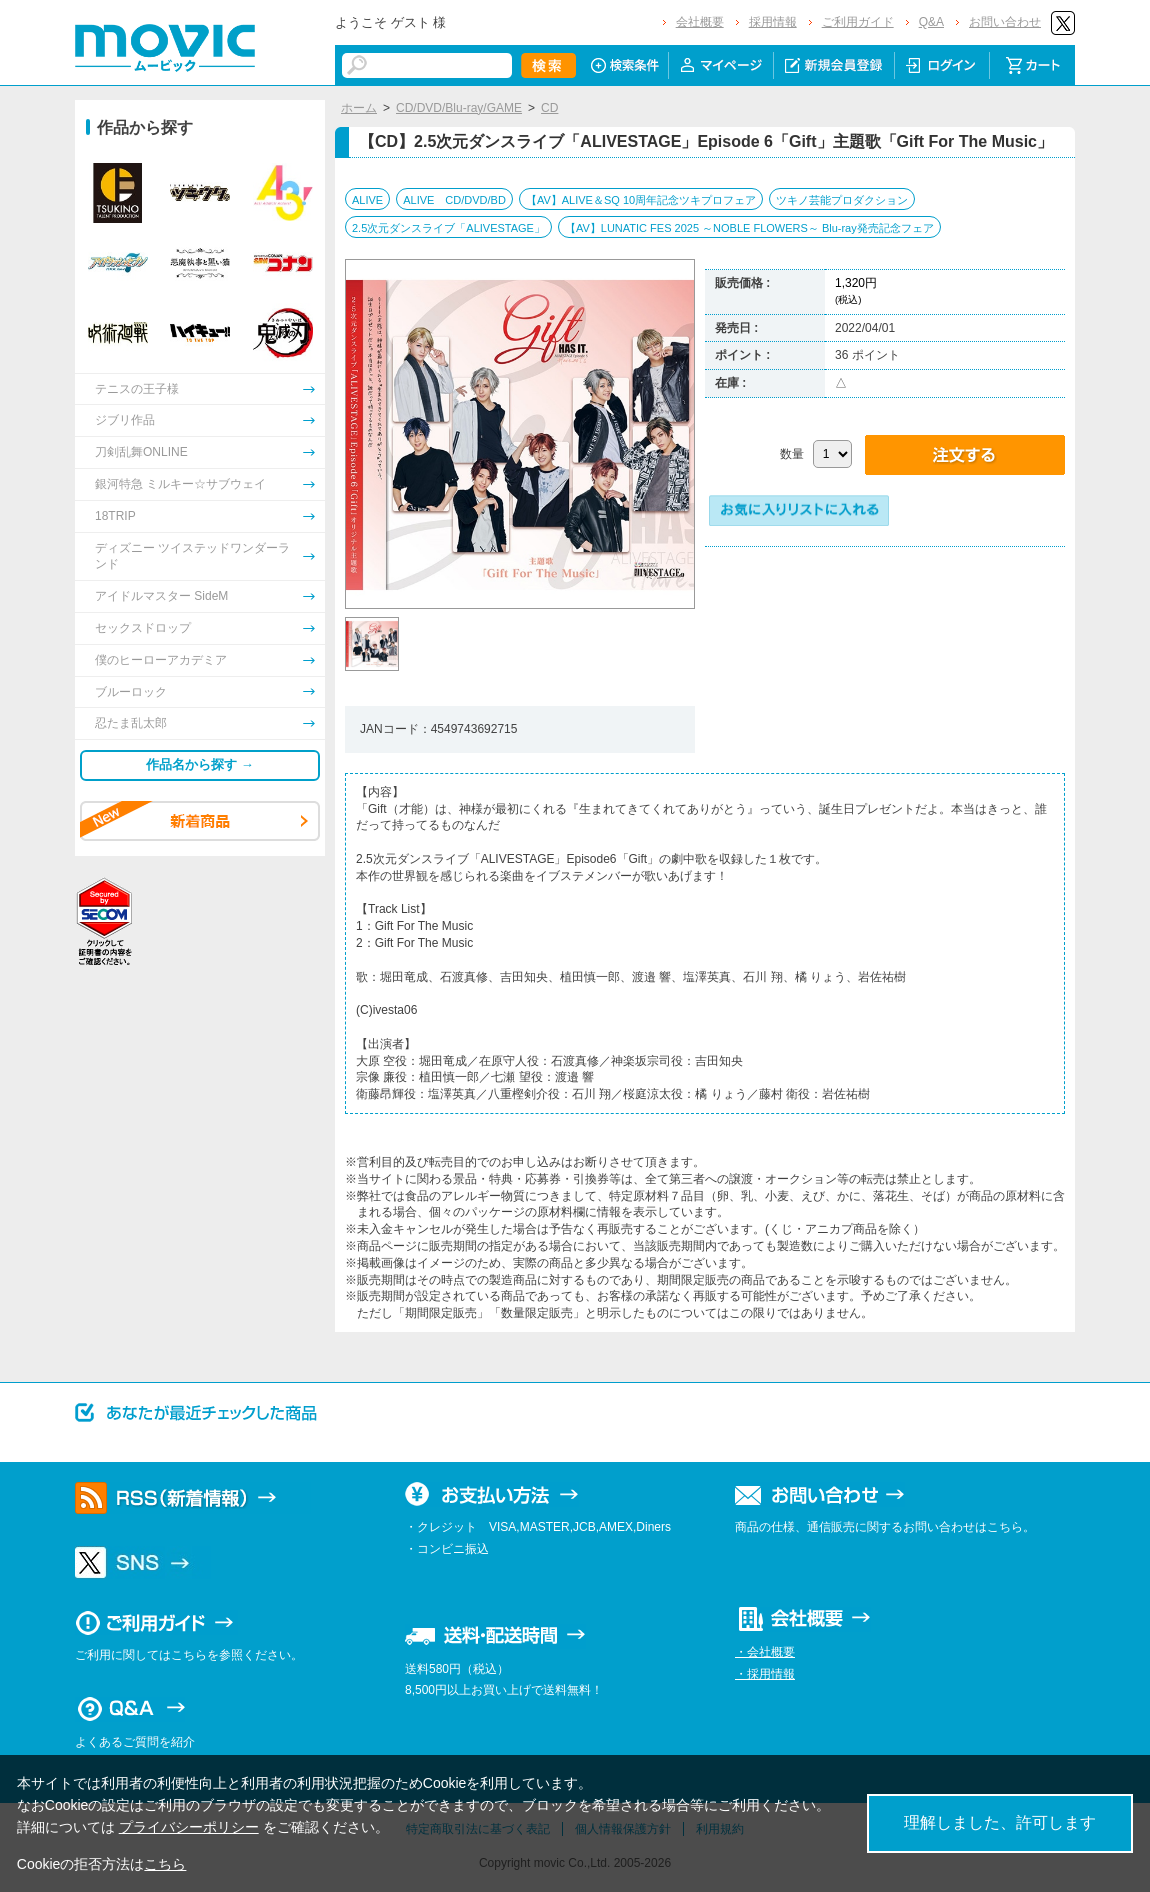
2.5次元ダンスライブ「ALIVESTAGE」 (448, 228)
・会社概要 (765, 1652)
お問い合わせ (1005, 22)
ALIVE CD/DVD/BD (454, 200)
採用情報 (773, 22)
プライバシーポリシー (189, 1827)
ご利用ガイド (858, 22)
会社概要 (700, 22)
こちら (165, 1864)
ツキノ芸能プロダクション (842, 200)
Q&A (931, 22)
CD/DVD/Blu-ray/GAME (459, 108)
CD (549, 108)
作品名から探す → (200, 764)
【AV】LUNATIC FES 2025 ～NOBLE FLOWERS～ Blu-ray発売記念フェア (749, 228)
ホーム (359, 108)
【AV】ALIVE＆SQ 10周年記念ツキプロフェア (641, 200)
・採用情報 (765, 1674)
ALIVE (367, 200)
